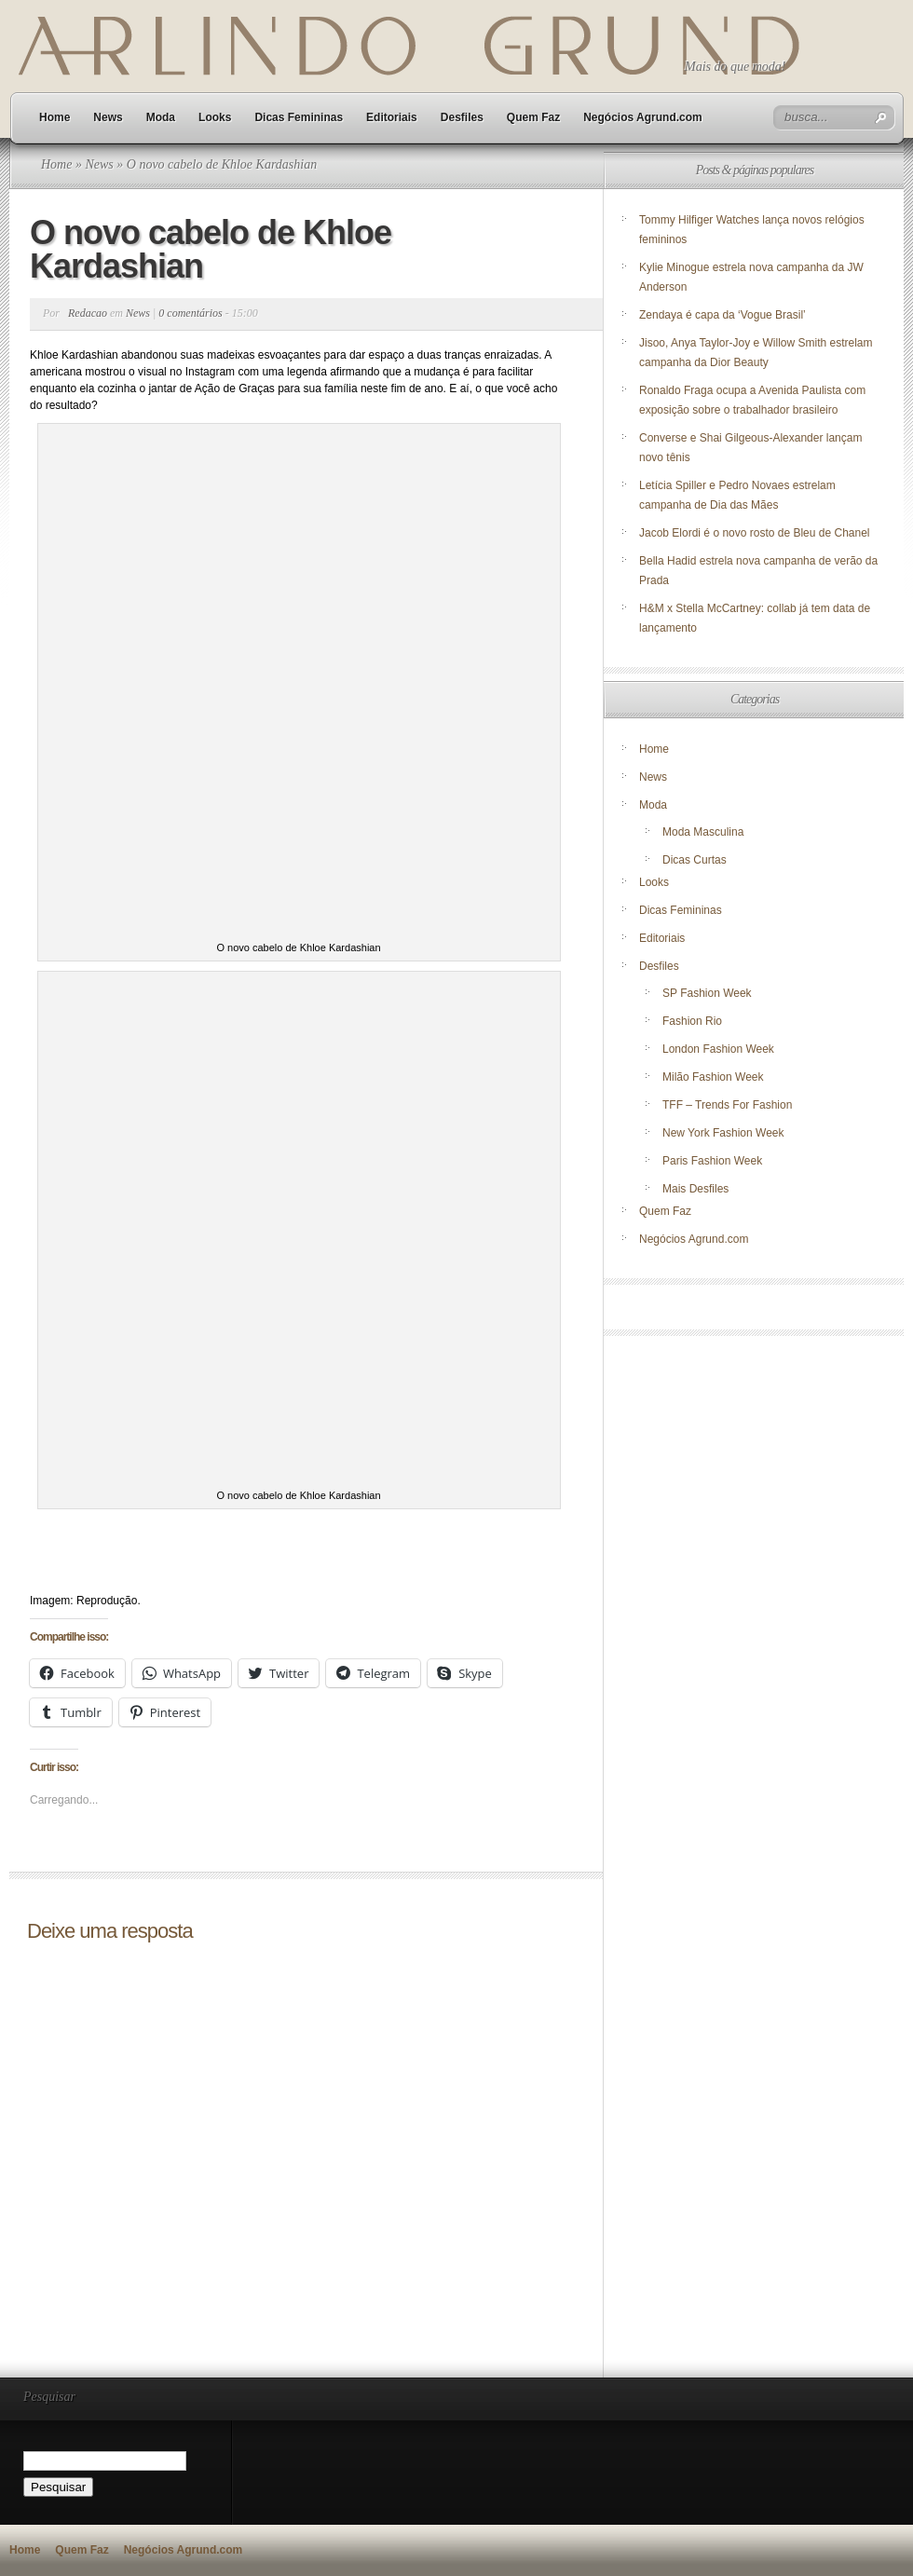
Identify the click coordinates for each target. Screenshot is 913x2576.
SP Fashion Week (707, 993)
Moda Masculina (702, 831)
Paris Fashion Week (712, 1160)
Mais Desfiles (695, 1188)
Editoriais (391, 117)
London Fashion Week (718, 1049)
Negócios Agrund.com (642, 117)
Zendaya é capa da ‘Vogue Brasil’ (722, 314)
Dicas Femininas (298, 117)
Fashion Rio (692, 1021)
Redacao (87, 313)
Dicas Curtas (694, 859)
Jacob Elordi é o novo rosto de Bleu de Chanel (754, 532)
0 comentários (190, 313)
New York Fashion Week (723, 1132)
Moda (160, 117)
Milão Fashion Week (713, 1077)
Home (54, 117)
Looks (214, 117)
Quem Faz (533, 117)
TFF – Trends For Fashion (727, 1104)
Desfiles (462, 117)
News (107, 117)
